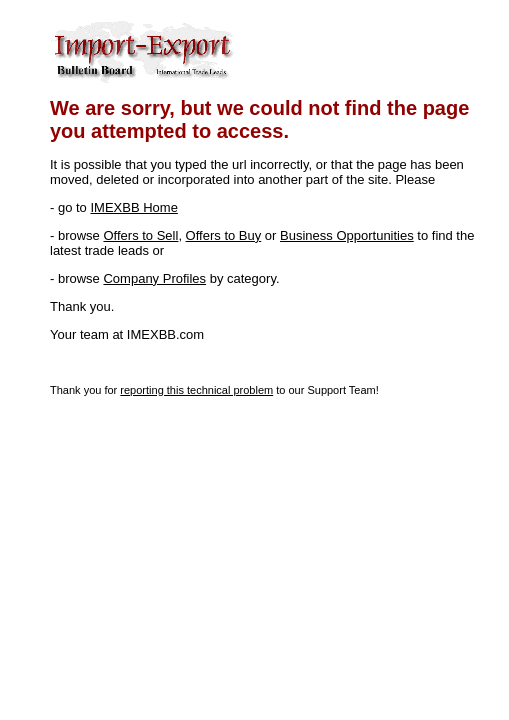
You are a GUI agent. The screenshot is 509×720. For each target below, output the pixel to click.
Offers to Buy (224, 235)
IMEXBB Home (133, 207)
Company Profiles (154, 278)
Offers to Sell (140, 235)
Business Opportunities (347, 235)
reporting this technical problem (196, 390)
